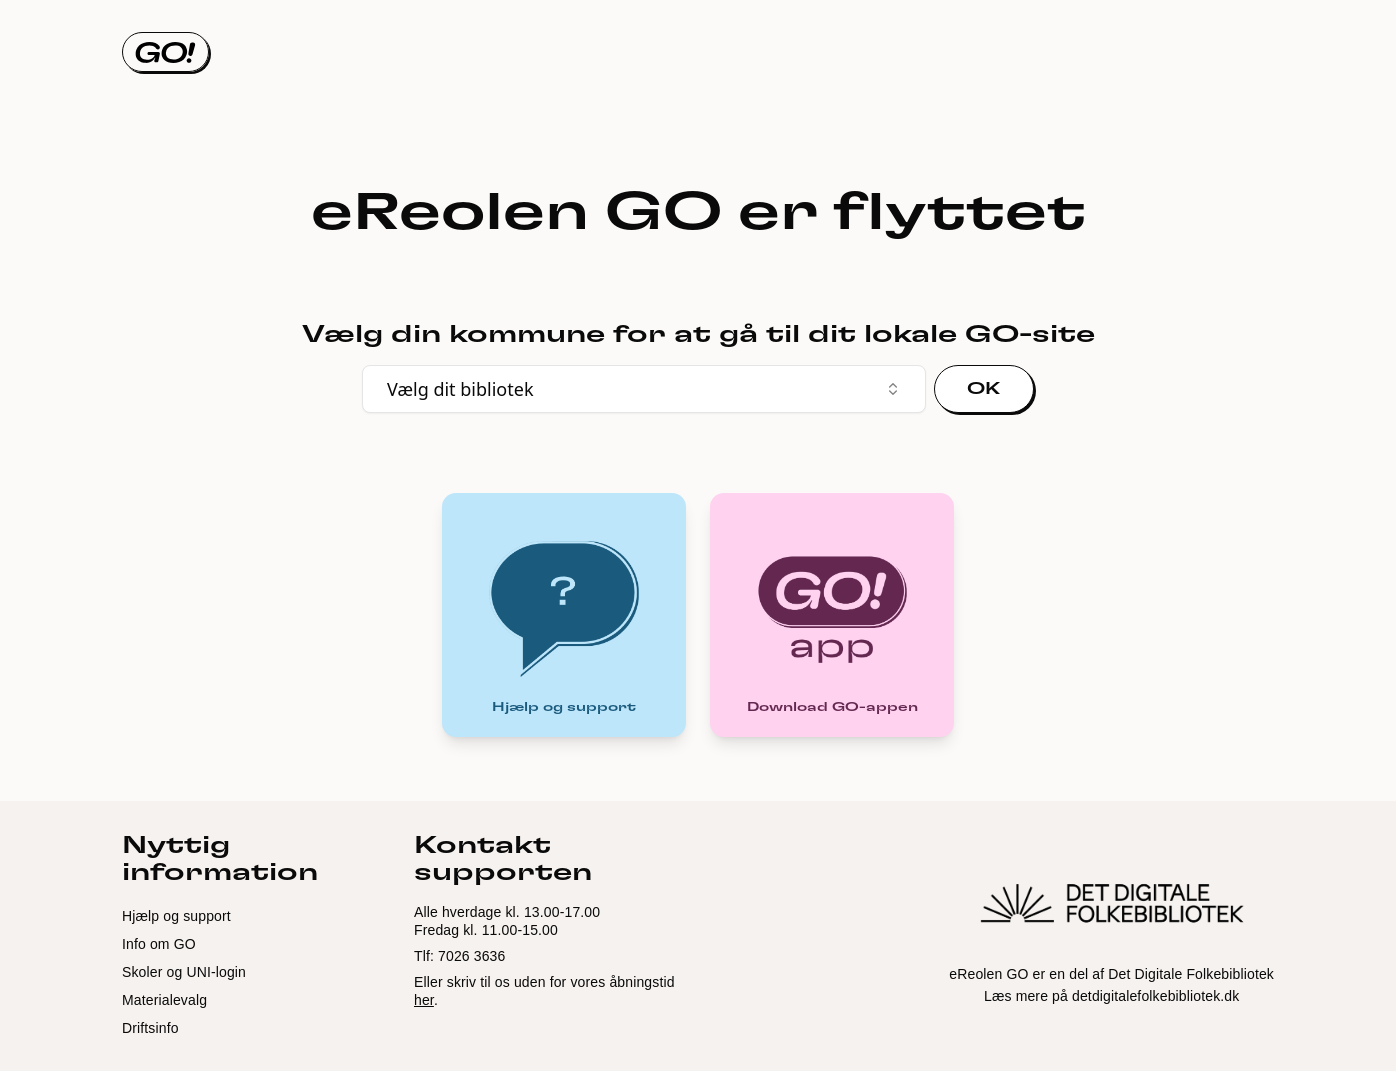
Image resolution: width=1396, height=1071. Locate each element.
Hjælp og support (176, 916)
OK (984, 389)
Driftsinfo (150, 1028)
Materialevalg (164, 1000)
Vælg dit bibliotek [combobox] (644, 389)
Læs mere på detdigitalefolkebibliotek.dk (1111, 996)
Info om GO (159, 944)
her (424, 1000)
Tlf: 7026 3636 (459, 956)
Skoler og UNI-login (184, 972)
